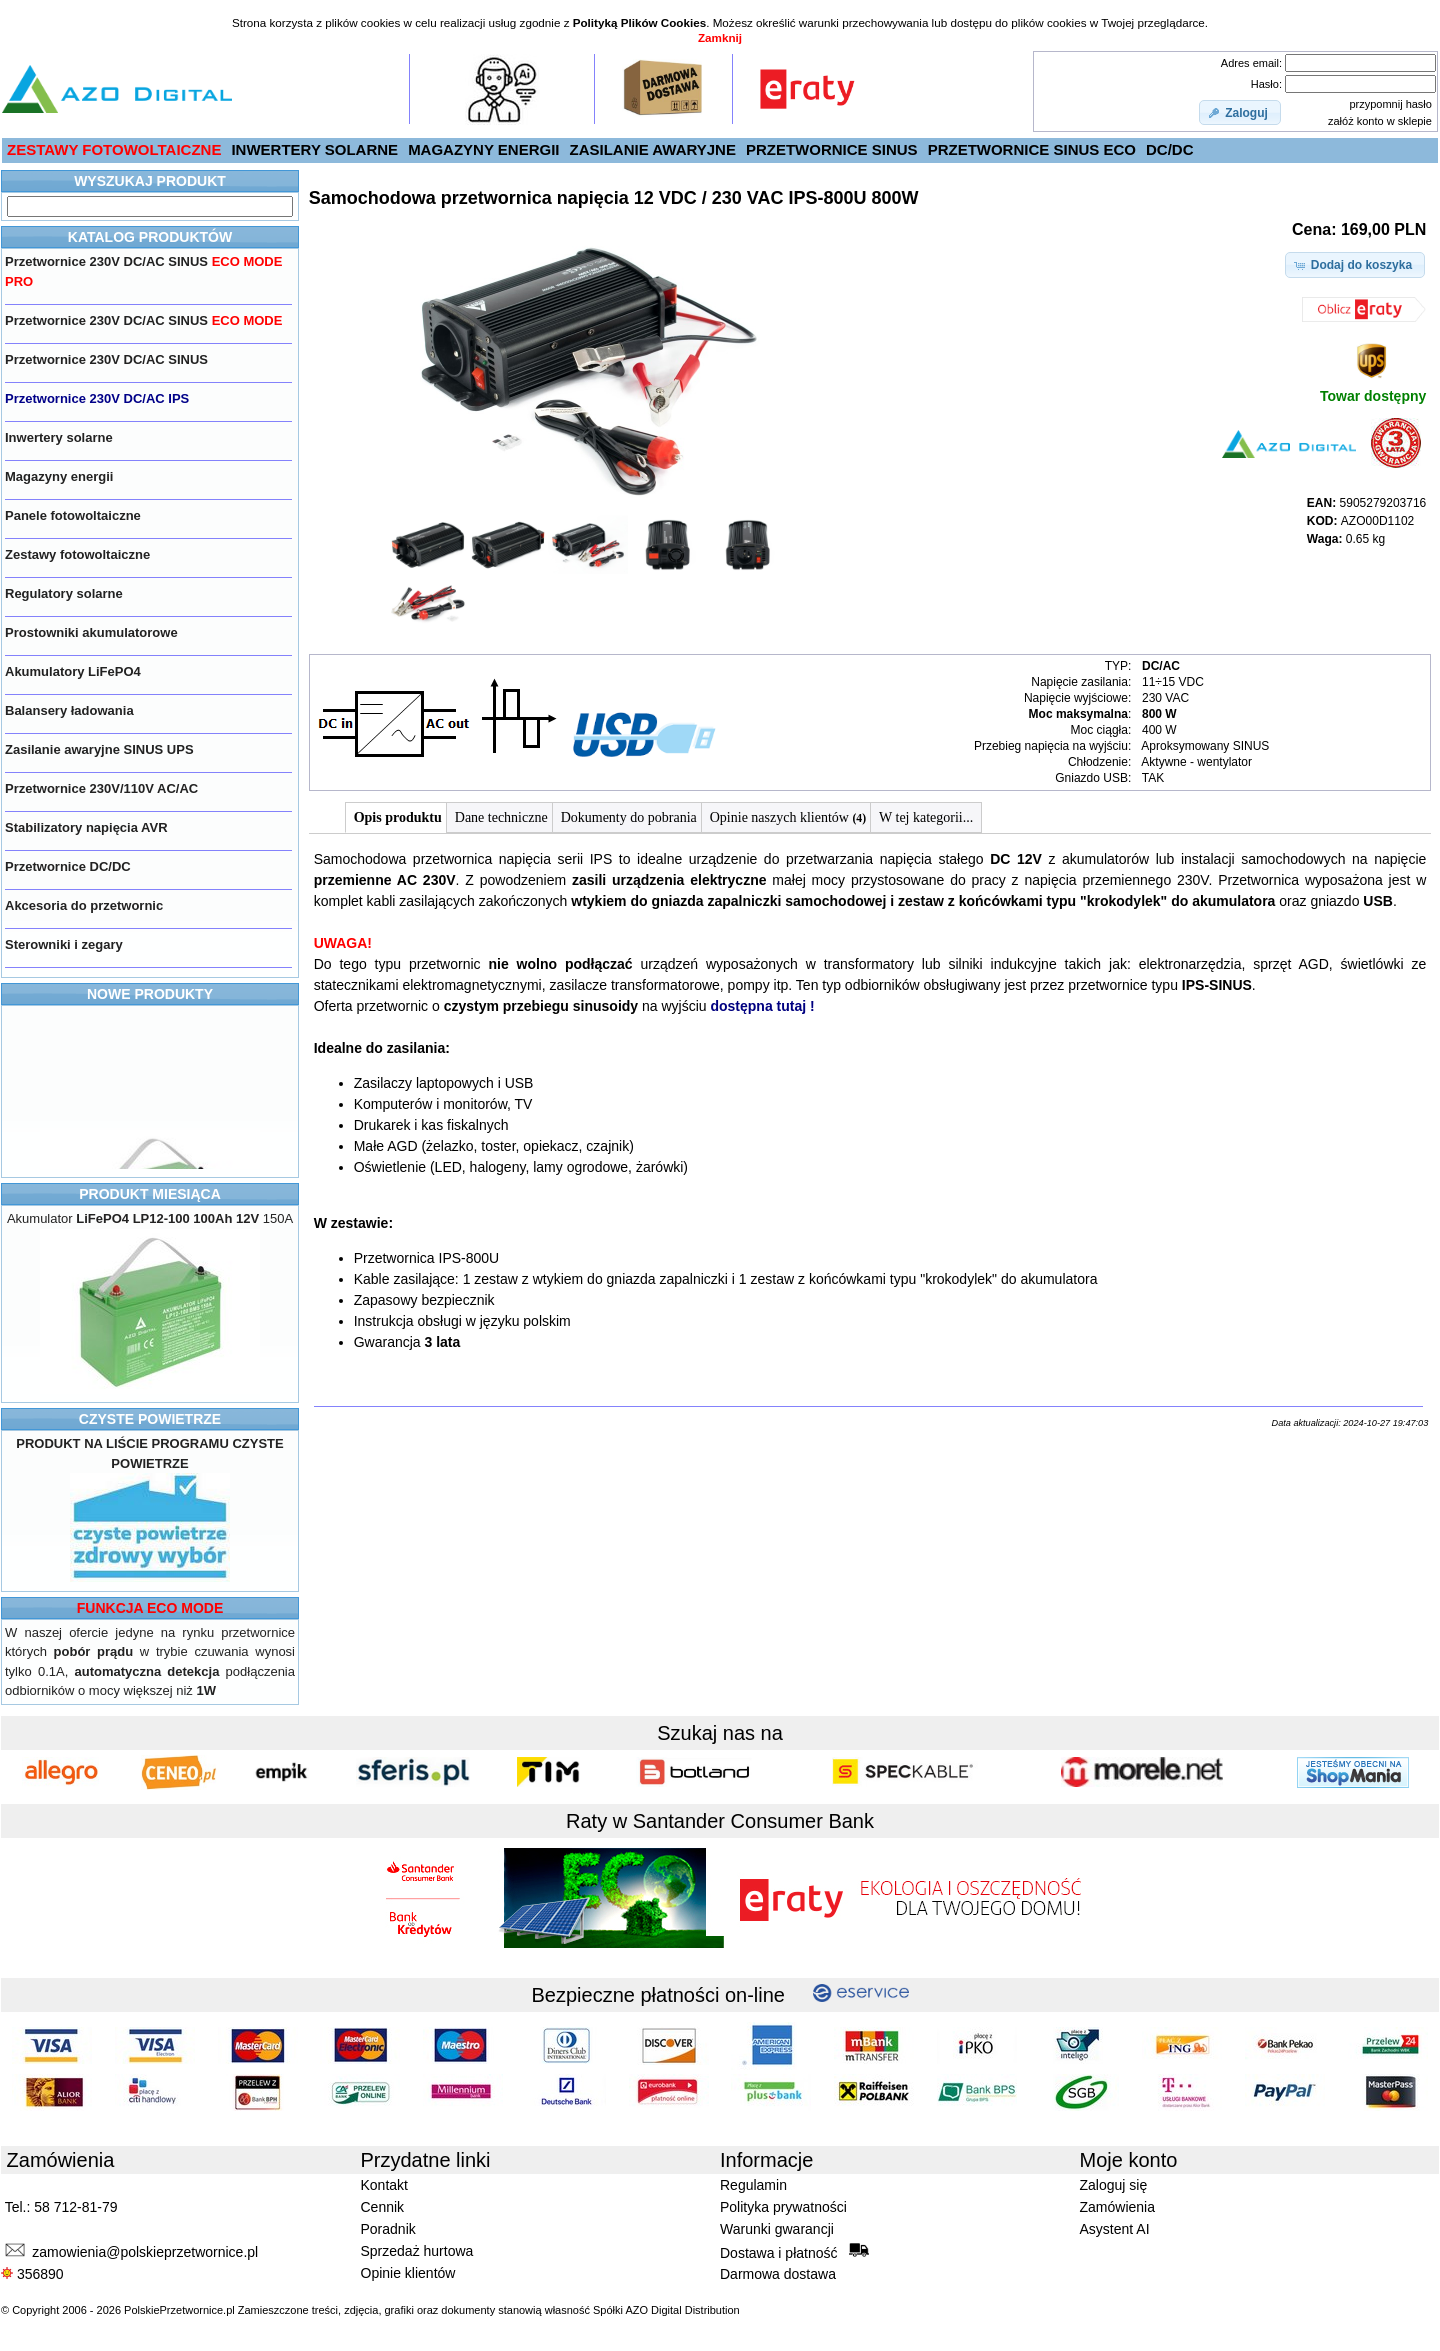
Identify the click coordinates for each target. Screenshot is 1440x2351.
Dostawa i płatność (794, 2252)
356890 (32, 2274)
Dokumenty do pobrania (629, 817)
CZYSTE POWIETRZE (150, 1419)
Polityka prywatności (783, 2207)
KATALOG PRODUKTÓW (150, 237)
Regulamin (753, 2185)
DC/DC (1170, 149)
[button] (1240, 113)
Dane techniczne (501, 817)
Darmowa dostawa (778, 2274)
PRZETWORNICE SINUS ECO (1032, 149)
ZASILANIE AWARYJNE (653, 149)
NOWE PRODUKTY (150, 994)
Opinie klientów (408, 2273)
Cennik (383, 2207)
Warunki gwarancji (777, 2229)
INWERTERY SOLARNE (314, 149)
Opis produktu (398, 817)
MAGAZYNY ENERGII (483, 149)
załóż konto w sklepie (1380, 121)
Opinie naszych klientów (788, 817)
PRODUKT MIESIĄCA (150, 1194)
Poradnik (388, 2229)
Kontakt (384, 2185)
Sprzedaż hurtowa (417, 2251)
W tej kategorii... (926, 817)
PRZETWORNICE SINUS (832, 149)
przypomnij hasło (1390, 104)
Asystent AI (1115, 2229)
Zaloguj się (1114, 2185)
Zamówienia (1117, 2207)
